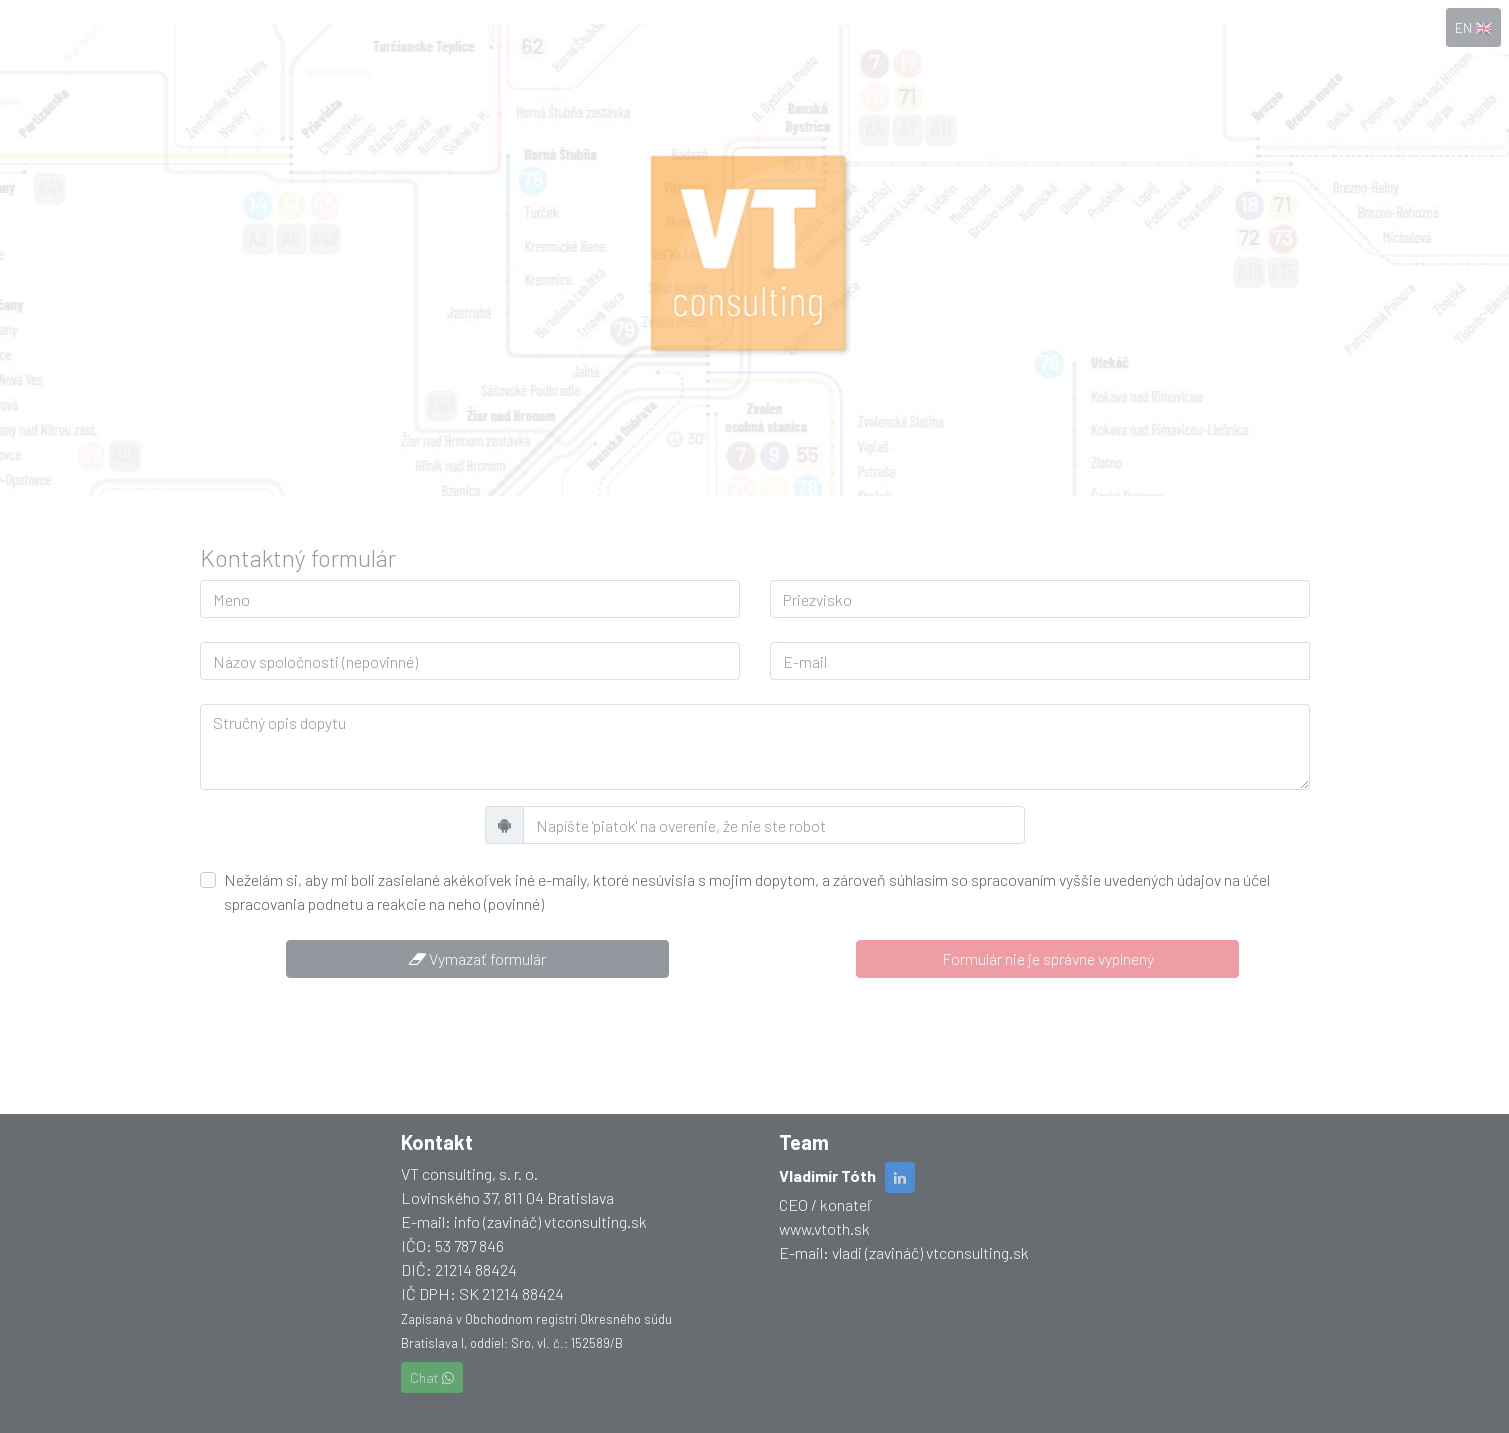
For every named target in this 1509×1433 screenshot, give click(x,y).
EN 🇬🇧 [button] (1473, 27)
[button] (900, 1177)
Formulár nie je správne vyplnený (1048, 958)
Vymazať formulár (477, 958)
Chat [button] (432, 1377)
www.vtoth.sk (824, 1228)
